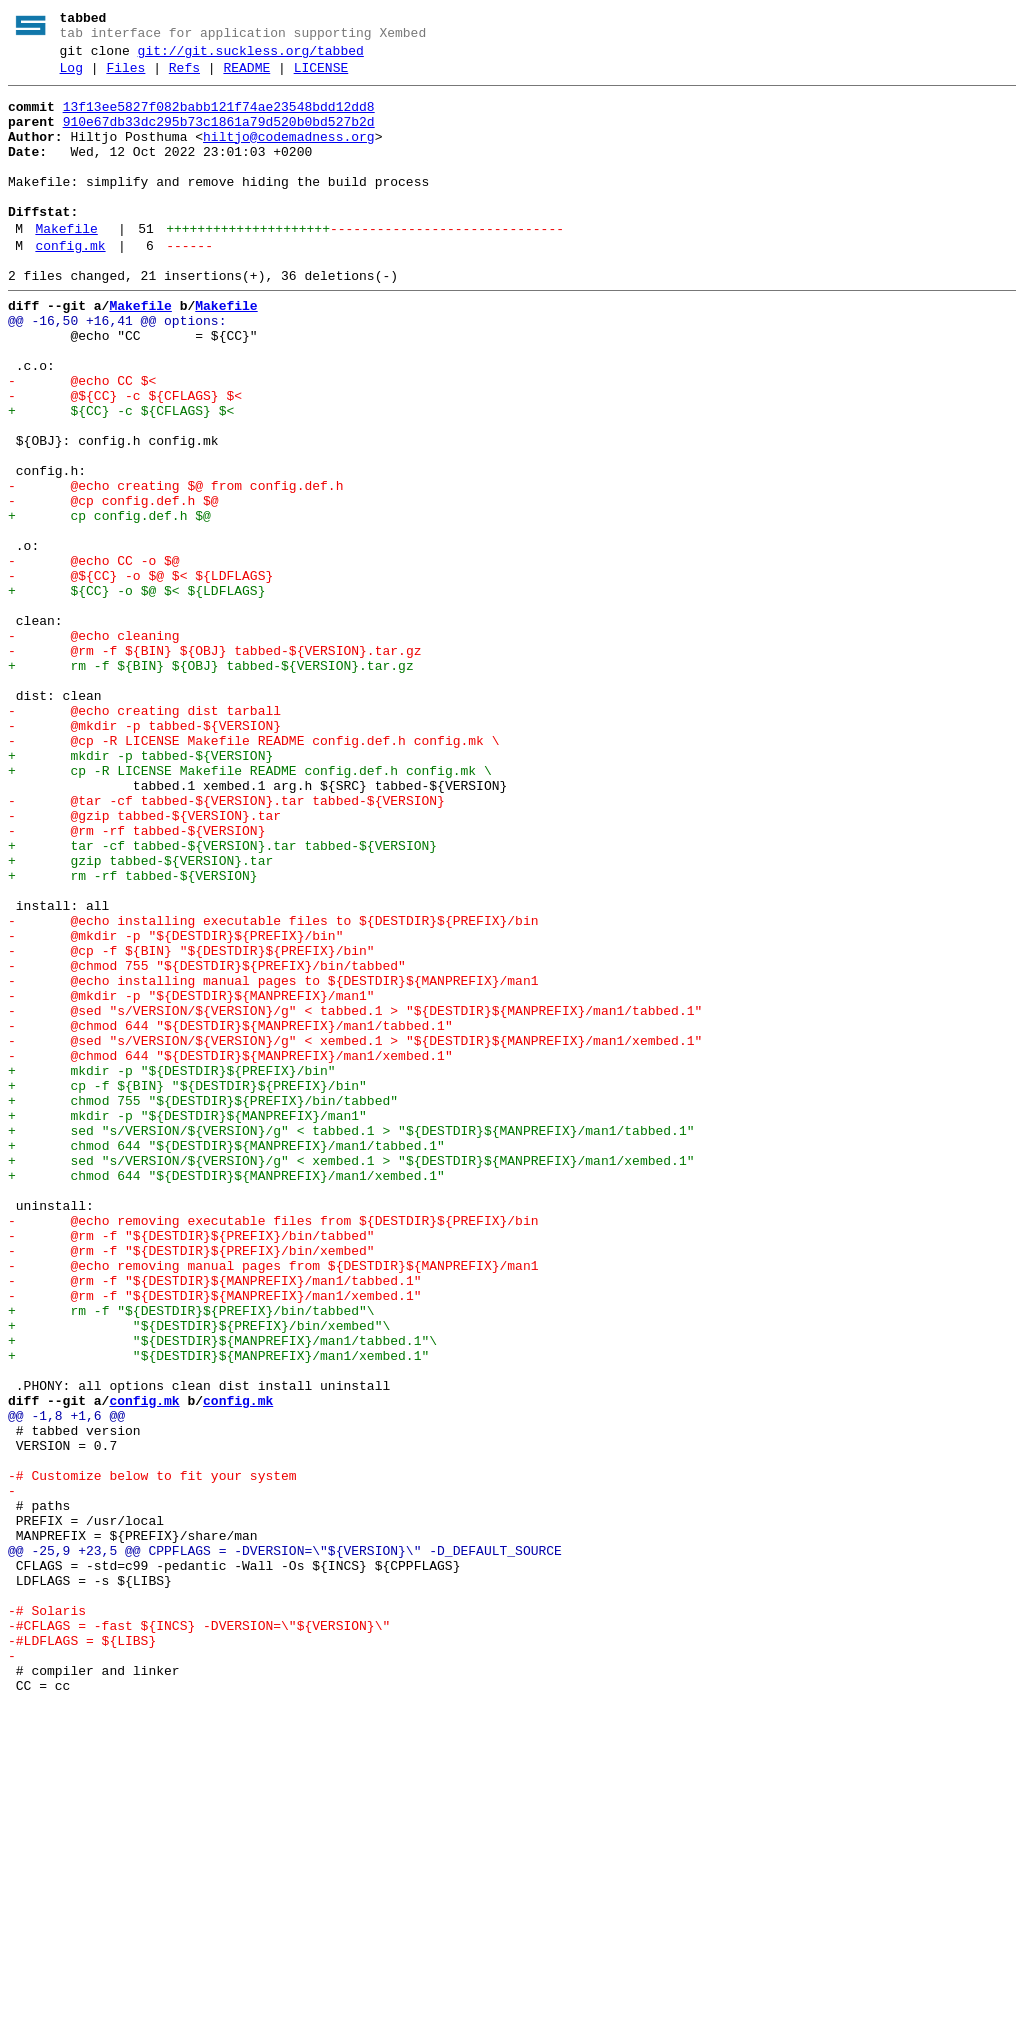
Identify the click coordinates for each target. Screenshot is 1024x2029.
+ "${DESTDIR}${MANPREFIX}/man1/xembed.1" (218, 1611)
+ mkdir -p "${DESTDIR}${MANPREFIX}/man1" (187, 1323)
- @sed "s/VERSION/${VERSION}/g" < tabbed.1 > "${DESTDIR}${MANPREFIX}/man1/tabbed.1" (355, 1197)
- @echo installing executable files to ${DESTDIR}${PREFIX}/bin (273, 1089)
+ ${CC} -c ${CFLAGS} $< (121, 477)
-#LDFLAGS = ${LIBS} (82, 1953)
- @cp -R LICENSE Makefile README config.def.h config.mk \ (253, 873)
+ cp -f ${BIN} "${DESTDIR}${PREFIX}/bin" (187, 1287)
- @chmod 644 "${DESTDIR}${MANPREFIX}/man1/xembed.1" (230, 1251)
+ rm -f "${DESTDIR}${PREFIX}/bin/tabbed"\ (191, 1557)
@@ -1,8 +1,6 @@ (66, 1683)
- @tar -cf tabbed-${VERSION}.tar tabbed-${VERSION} (226, 945)
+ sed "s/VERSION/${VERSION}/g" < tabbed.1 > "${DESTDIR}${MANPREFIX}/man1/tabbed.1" (351, 1341)
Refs (184, 77)
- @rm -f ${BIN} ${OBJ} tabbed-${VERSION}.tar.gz (214, 765)
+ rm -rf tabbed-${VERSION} (133, 1035)
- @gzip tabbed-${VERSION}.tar (144, 963)
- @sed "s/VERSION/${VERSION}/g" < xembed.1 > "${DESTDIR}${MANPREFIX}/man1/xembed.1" (355, 1233)
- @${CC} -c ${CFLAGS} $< (125, 459)
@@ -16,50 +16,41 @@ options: (117, 369)
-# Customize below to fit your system (152, 1755)
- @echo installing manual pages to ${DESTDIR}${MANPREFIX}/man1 (273, 1161)
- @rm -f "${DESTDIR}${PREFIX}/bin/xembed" (191, 1485)
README (246, 77)
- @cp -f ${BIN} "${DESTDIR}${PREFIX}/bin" (191, 1125)
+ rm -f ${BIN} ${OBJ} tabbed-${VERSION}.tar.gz (211, 783)
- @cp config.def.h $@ (113, 585)
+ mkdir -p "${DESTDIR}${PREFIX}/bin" (172, 1269)
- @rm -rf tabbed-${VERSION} (136, 981)
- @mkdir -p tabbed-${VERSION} (144, 855)
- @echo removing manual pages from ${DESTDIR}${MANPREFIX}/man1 (273, 1503)
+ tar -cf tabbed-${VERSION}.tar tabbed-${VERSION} (222, 999)
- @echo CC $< (82, 441)
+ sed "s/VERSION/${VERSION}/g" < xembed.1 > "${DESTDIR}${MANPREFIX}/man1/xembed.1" (351, 1377)
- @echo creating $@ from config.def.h (175, 567)
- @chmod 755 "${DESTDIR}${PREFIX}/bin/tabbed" (207, 1143)
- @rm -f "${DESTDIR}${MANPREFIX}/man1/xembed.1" (214, 1539)
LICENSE (321, 77)
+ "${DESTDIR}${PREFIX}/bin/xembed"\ (199, 1575)
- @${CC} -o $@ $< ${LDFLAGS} (140, 675)
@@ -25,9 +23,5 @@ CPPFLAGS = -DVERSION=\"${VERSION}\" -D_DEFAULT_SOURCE (285, 1845)
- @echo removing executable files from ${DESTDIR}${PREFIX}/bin (273, 1449)
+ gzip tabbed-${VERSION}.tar (140, 1017)
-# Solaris (47, 1917)
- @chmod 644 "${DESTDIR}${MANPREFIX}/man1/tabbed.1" (230, 1215)
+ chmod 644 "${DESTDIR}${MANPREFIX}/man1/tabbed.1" (226, 1359)
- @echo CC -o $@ (94, 657)
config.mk (70, 285)
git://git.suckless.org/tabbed (251, 57)
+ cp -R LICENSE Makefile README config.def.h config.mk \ (250, 909)
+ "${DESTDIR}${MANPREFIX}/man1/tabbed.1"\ (222, 1593)
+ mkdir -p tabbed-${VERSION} (140, 891)
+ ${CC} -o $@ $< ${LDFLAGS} (136, 693)
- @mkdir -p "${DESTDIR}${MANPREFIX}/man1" (191, 1179)
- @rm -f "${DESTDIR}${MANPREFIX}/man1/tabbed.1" (214, 1521)
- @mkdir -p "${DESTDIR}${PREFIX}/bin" (175, 1107)
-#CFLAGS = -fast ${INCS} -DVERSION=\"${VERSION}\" (199, 1935)
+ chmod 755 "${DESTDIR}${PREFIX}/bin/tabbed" (203, 1305)
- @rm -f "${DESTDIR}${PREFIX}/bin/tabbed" (191, 1467)
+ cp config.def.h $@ (109, 603)
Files (125, 77)
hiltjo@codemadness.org (289, 155)
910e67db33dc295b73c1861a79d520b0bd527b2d (219, 137)
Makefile (66, 265)
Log (71, 77)
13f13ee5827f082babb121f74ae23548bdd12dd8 (219, 119)
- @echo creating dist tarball (144, 837)
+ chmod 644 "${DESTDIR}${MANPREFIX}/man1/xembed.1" (226, 1395)
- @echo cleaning (94, 747)
